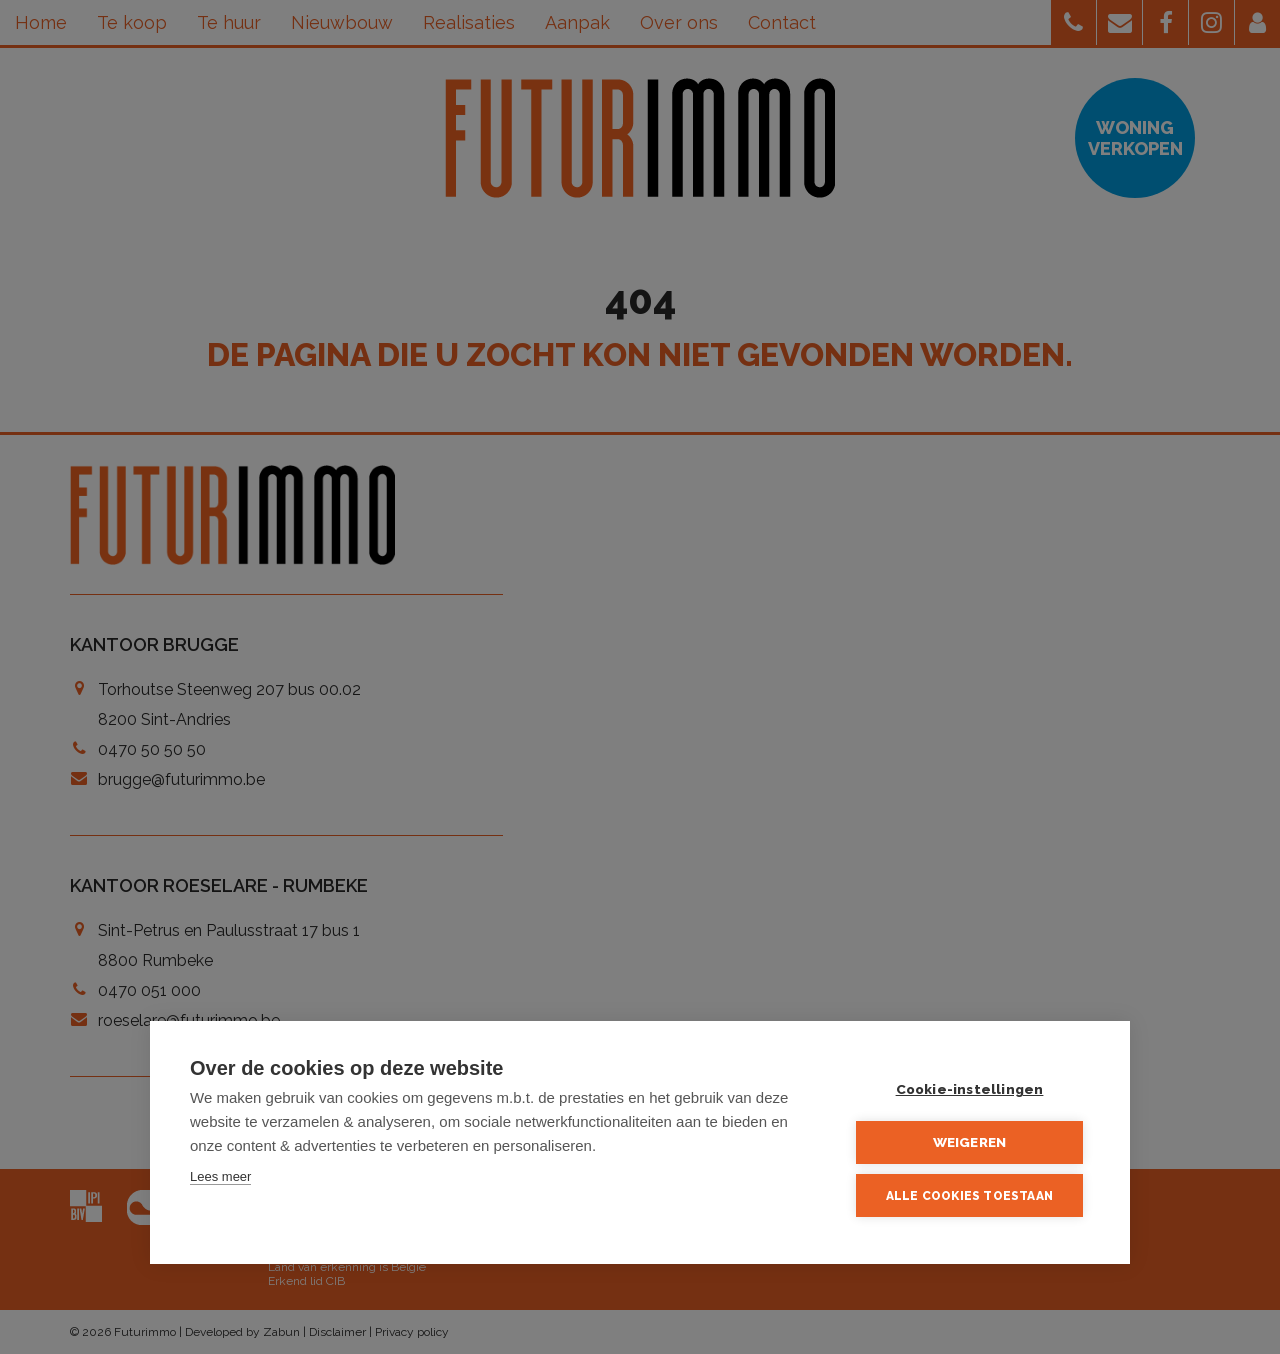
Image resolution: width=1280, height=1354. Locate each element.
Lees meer (220, 1176)
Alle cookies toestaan (969, 1196)
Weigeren (970, 1142)
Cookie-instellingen (970, 1089)
